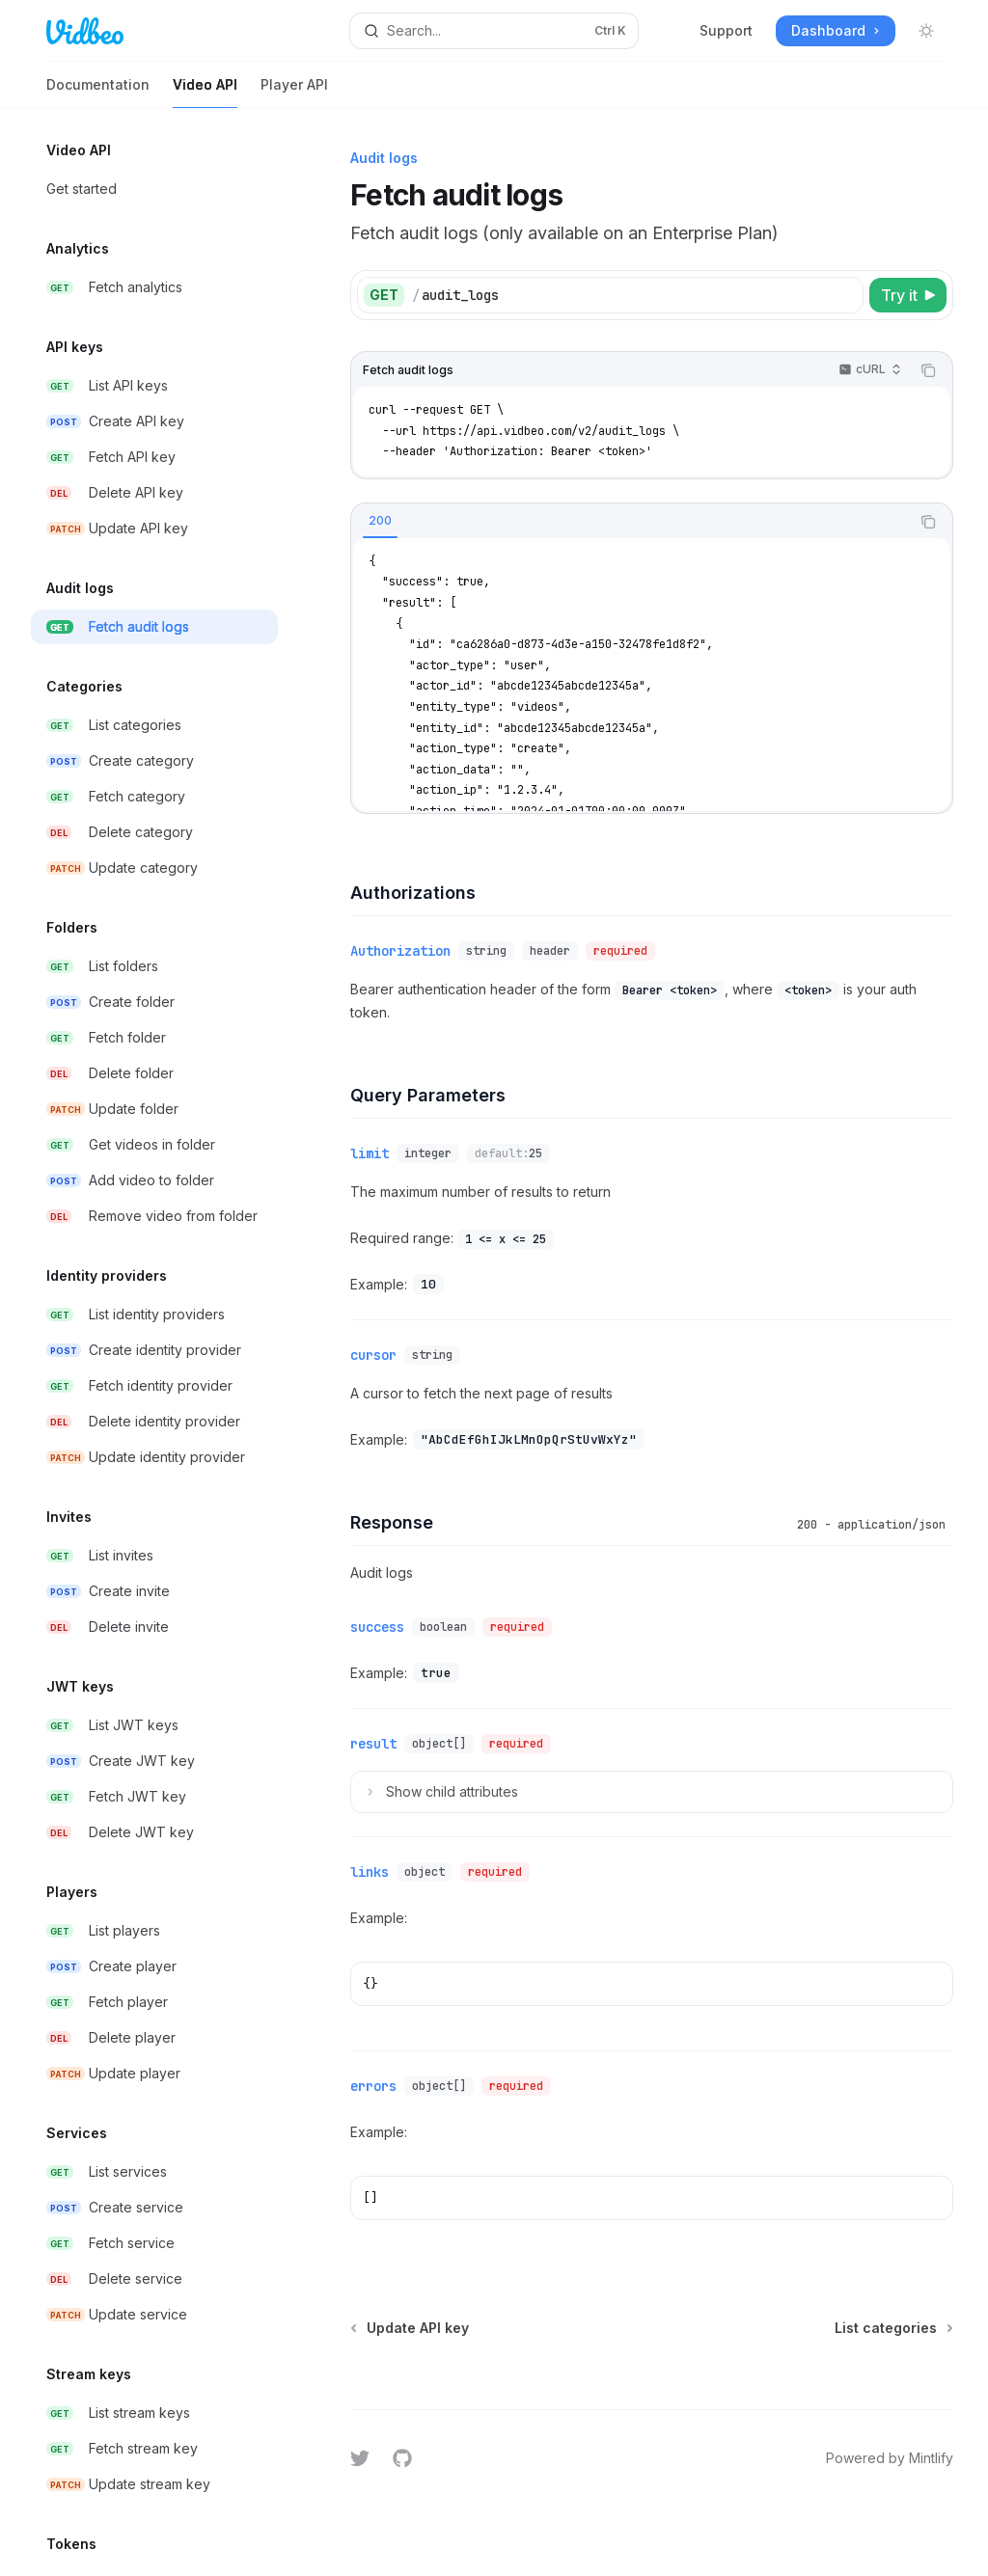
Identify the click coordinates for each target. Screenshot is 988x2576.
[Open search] (494, 31)
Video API (205, 92)
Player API (294, 92)
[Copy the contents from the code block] (928, 370)
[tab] (380, 520)
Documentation (98, 92)
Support (726, 30)
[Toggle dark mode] (926, 30)
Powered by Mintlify (889, 2458)
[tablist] (630, 521)
